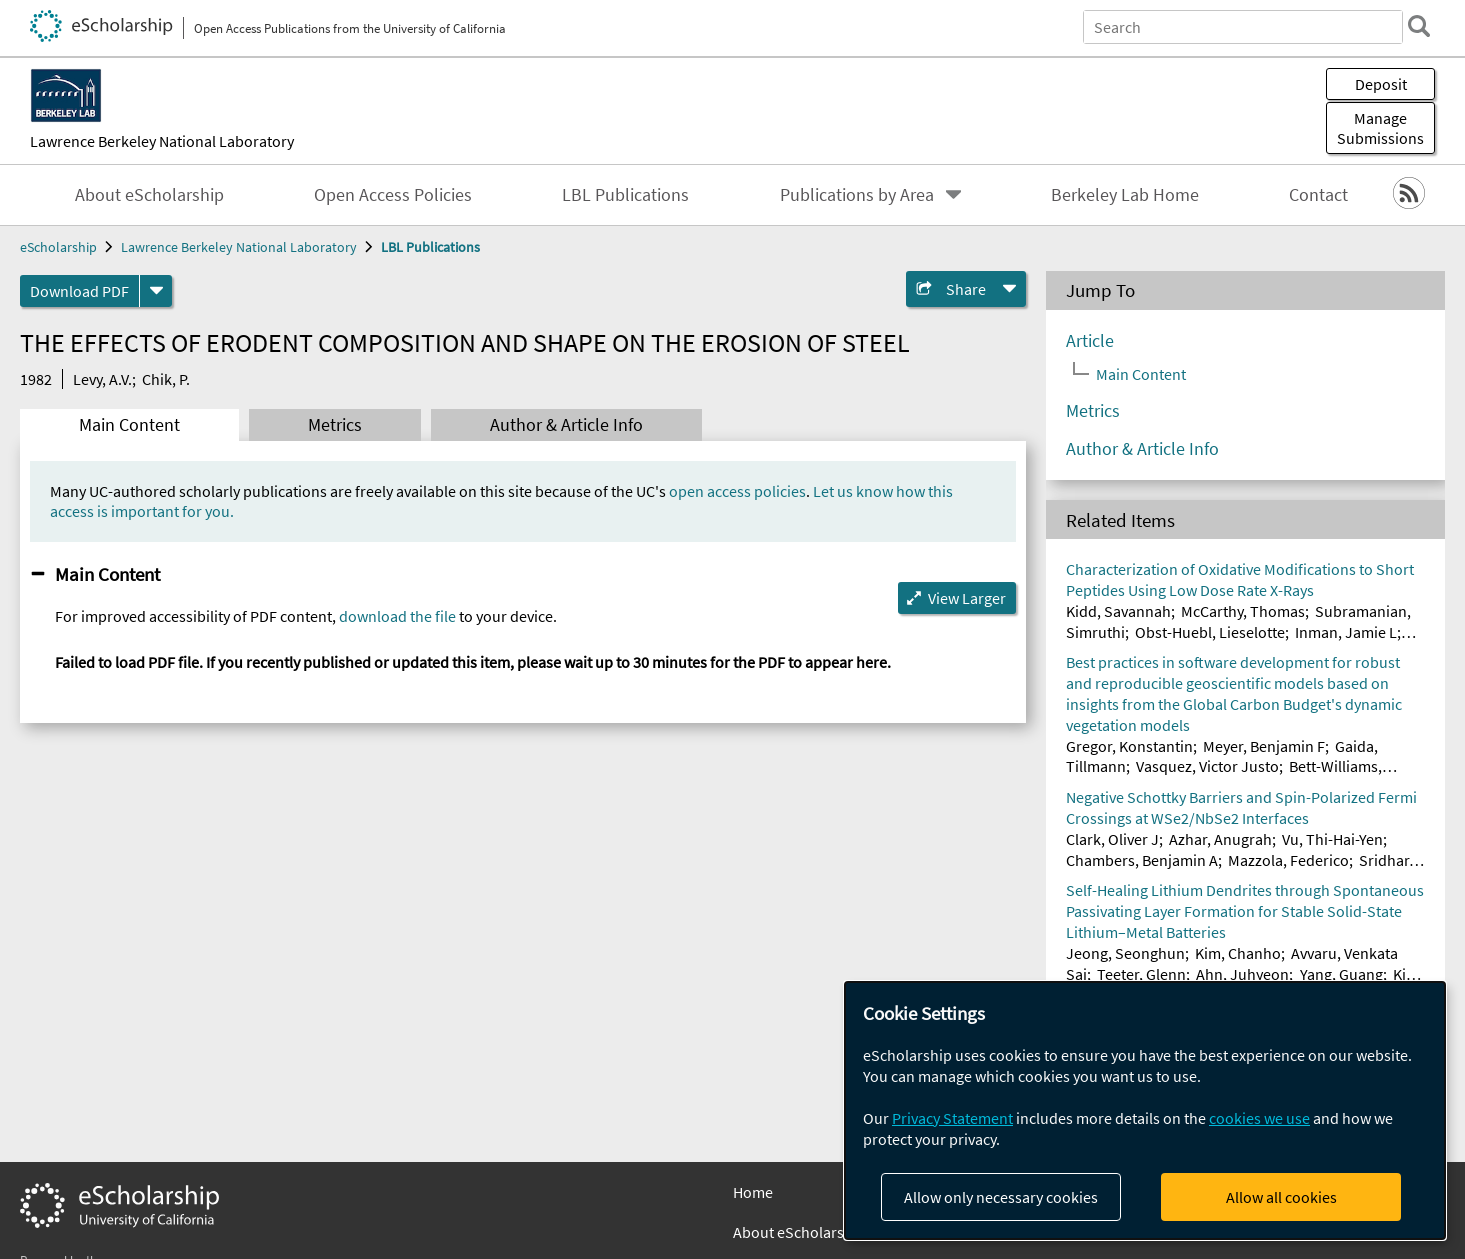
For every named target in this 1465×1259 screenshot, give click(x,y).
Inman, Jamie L (1346, 632)
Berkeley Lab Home (1125, 195)
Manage (1380, 128)
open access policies (737, 491)
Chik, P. (166, 379)
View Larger (967, 598)
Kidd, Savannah (1118, 611)
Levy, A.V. (102, 379)
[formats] (156, 291)
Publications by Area (857, 195)
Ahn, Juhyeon (1242, 974)
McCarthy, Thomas (1243, 611)
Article (1090, 341)
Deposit (1381, 84)
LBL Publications (625, 195)
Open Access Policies (393, 195)
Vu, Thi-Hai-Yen (1332, 839)
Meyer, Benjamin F (1264, 746)
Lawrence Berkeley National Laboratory (162, 141)
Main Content (129, 425)
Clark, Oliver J (1112, 839)
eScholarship (58, 247)
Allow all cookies (1281, 1197)
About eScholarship (149, 195)
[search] (1419, 26)
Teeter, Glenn (1141, 974)
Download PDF (79, 291)
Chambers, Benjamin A (1142, 860)
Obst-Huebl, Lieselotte (1210, 632)
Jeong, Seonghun (1125, 953)
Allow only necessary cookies (1001, 1197)
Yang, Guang (1341, 974)
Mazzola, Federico (1288, 860)
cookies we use (1259, 1118)
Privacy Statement (952, 1118)
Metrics (335, 425)
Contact (1318, 195)
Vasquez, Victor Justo (1207, 766)
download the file (397, 616)
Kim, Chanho (1238, 953)
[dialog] (1145, 1110)
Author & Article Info (566, 425)
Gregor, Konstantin (1129, 746)
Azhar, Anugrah (1220, 839)
